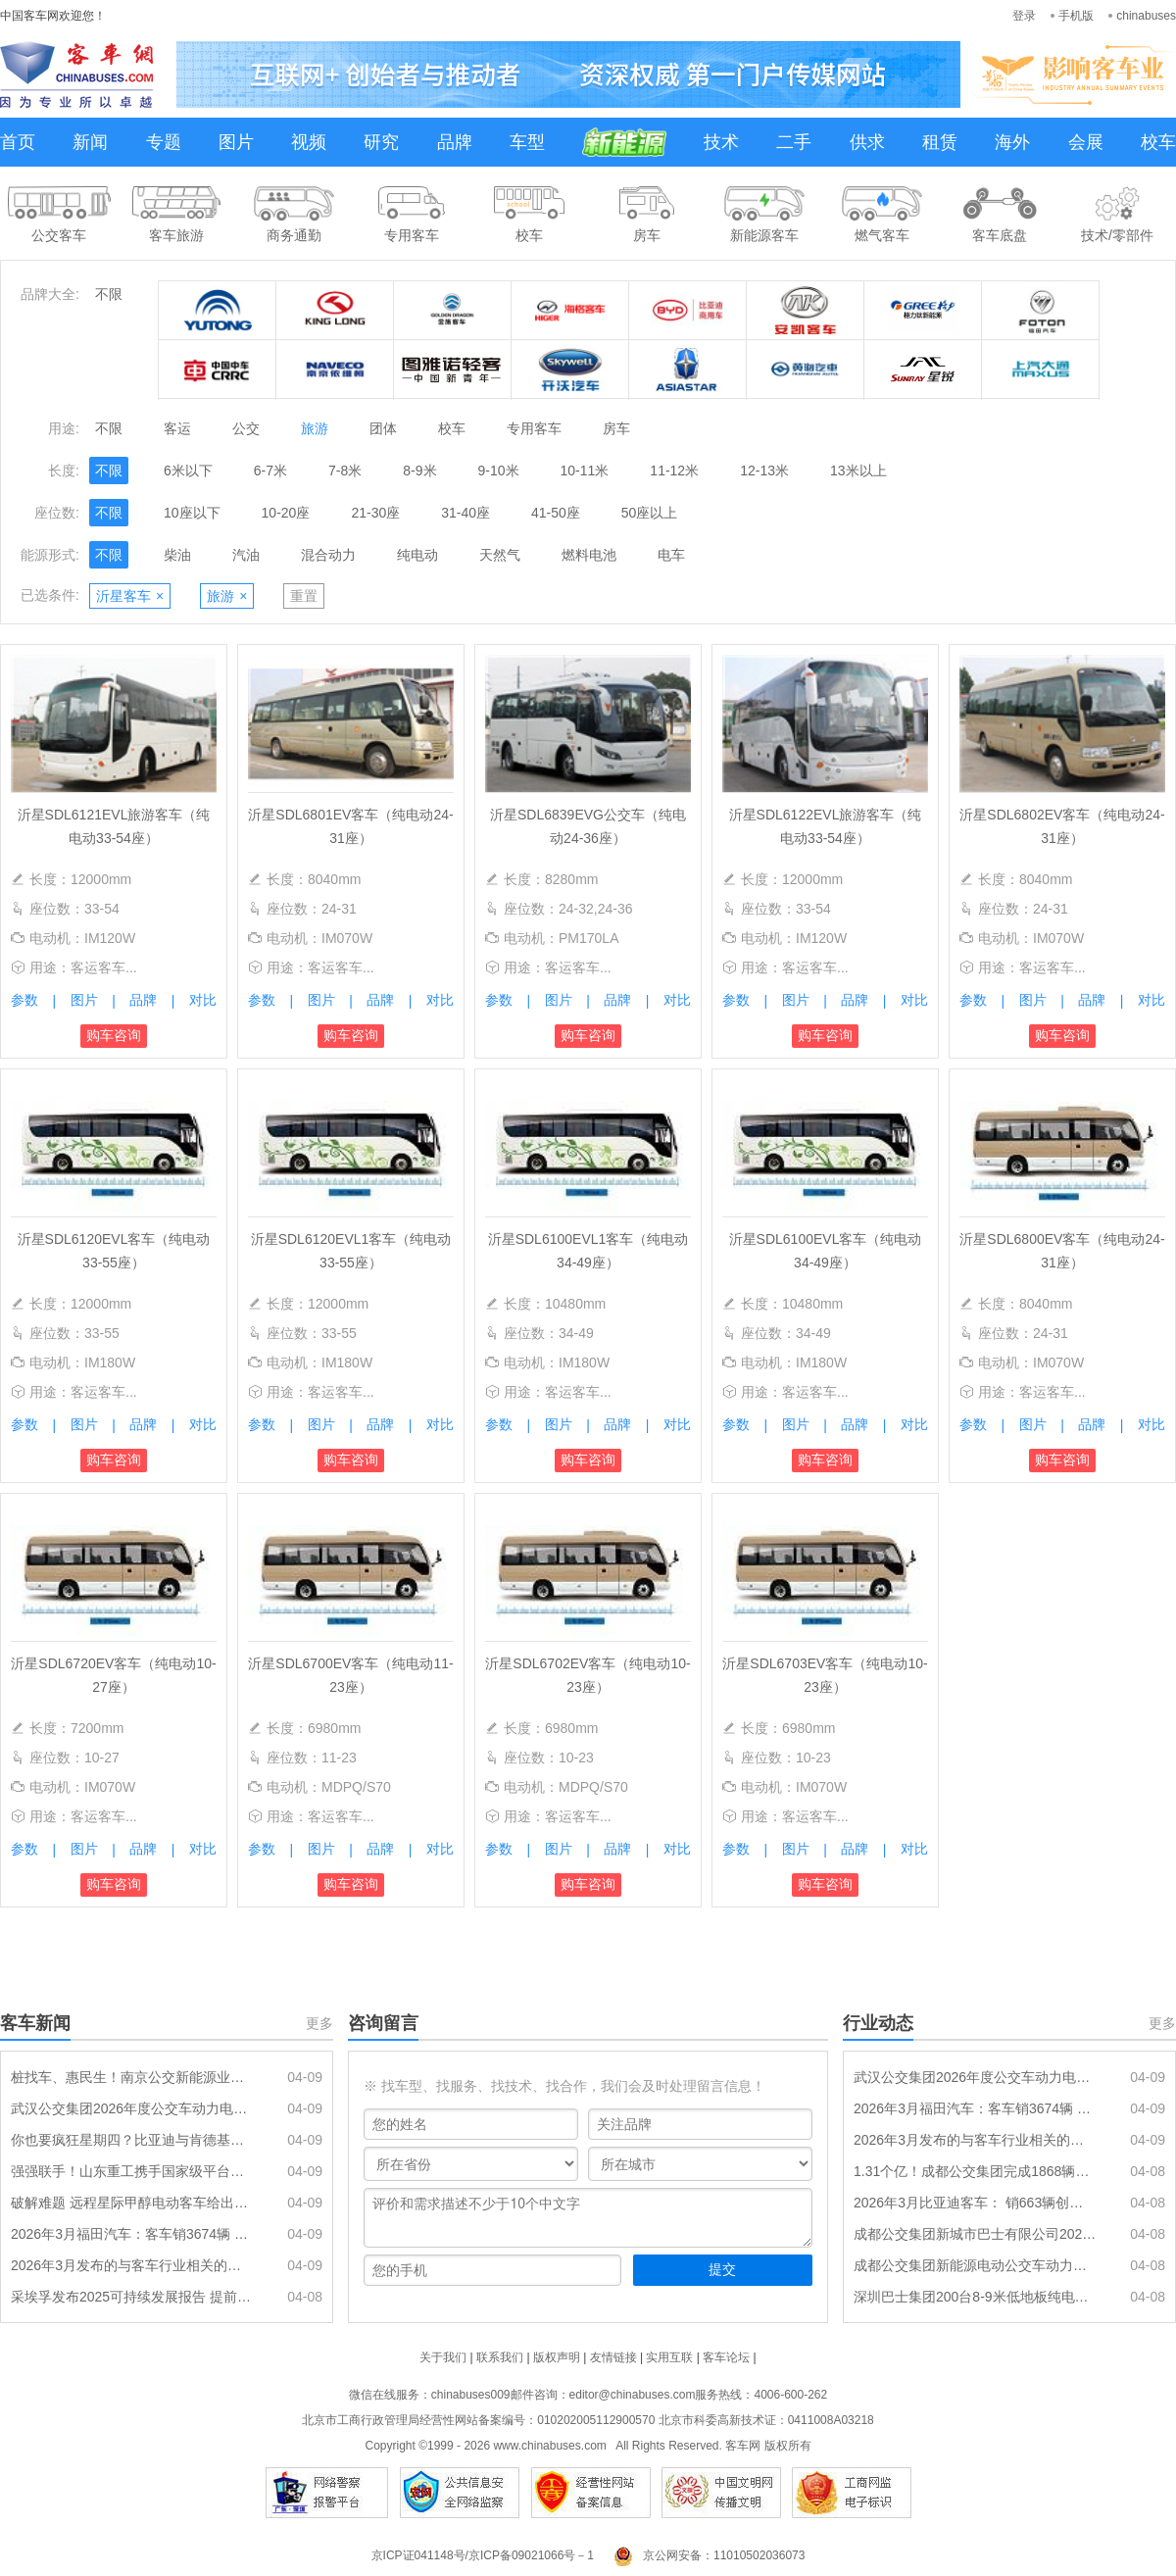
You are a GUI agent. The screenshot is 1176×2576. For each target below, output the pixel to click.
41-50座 (555, 512)
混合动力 (328, 555)
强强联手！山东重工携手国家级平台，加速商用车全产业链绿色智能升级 (132, 2171)
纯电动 (417, 555)
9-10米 (498, 470)
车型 (527, 142)
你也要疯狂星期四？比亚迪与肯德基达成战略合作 (132, 2140)
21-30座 (375, 512)
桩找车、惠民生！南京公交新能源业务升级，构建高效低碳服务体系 (132, 2077)
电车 (671, 555)
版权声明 (556, 2357)
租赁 (939, 142)
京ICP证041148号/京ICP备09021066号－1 (482, 2555)
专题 (163, 142)
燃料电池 (589, 555)
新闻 (90, 142)
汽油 (246, 555)
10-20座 (286, 512)
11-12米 (674, 470)
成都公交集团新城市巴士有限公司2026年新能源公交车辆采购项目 (975, 2234)
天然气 (499, 555)
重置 (304, 596)
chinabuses (1146, 16)
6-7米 (270, 470)
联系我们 (499, 2357)
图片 (236, 142)
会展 (1085, 142)
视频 (308, 142)
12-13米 (764, 470)
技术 (721, 142)
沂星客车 (130, 596)
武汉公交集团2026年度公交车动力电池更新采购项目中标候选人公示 (132, 2108)
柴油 (177, 555)
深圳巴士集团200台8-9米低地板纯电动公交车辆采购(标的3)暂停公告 (975, 2296)
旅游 (314, 428)
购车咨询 (113, 1035)
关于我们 (442, 2357)
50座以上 (649, 512)
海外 (1012, 142)
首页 (17, 142)
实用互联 (669, 2357)
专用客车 (534, 428)
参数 (24, 1000)
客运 (177, 428)
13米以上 (858, 470)
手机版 (1076, 16)
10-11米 (585, 470)
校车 (1158, 142)
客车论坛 (726, 2357)
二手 (793, 142)
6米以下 (188, 470)
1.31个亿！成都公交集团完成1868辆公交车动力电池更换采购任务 (975, 2171)
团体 (383, 428)
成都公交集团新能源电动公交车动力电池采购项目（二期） (975, 2265)
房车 (616, 428)
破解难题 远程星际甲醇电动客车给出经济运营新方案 (132, 2202)
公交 (246, 428)
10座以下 (192, 512)
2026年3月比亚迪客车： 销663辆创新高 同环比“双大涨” (975, 2202)
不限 (108, 294)
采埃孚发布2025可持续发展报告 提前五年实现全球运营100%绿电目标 (132, 2296)
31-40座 (465, 512)
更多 (319, 2023)
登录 (1024, 16)
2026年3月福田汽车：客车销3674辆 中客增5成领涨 (132, 2234)
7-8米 (345, 470)
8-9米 (419, 470)
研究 (381, 142)
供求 (867, 142)
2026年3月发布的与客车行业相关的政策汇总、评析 (132, 2265)
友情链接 (613, 2357)
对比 (203, 1000)
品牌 (454, 142)
